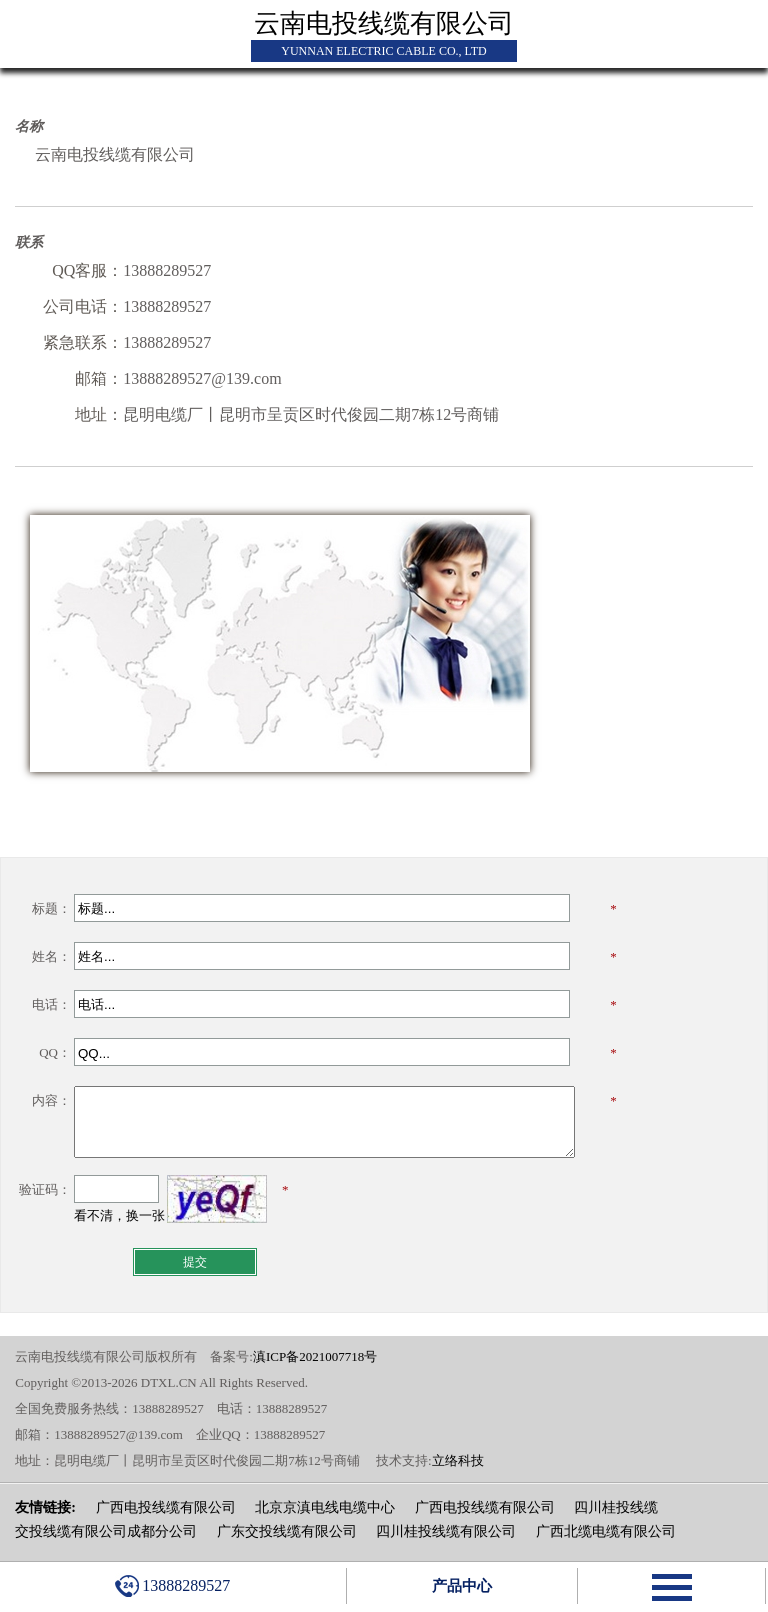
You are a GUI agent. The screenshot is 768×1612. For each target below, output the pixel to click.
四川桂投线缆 (616, 1507)
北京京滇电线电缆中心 (325, 1507)
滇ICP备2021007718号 (315, 1356)
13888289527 (172, 1586)
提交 (195, 1262)
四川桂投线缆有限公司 (446, 1531)
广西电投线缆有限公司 (166, 1507)
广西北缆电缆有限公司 (606, 1531)
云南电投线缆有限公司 (384, 23)
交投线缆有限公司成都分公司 (106, 1531)
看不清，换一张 (119, 1215)
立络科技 (458, 1460)
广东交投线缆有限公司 (287, 1531)
